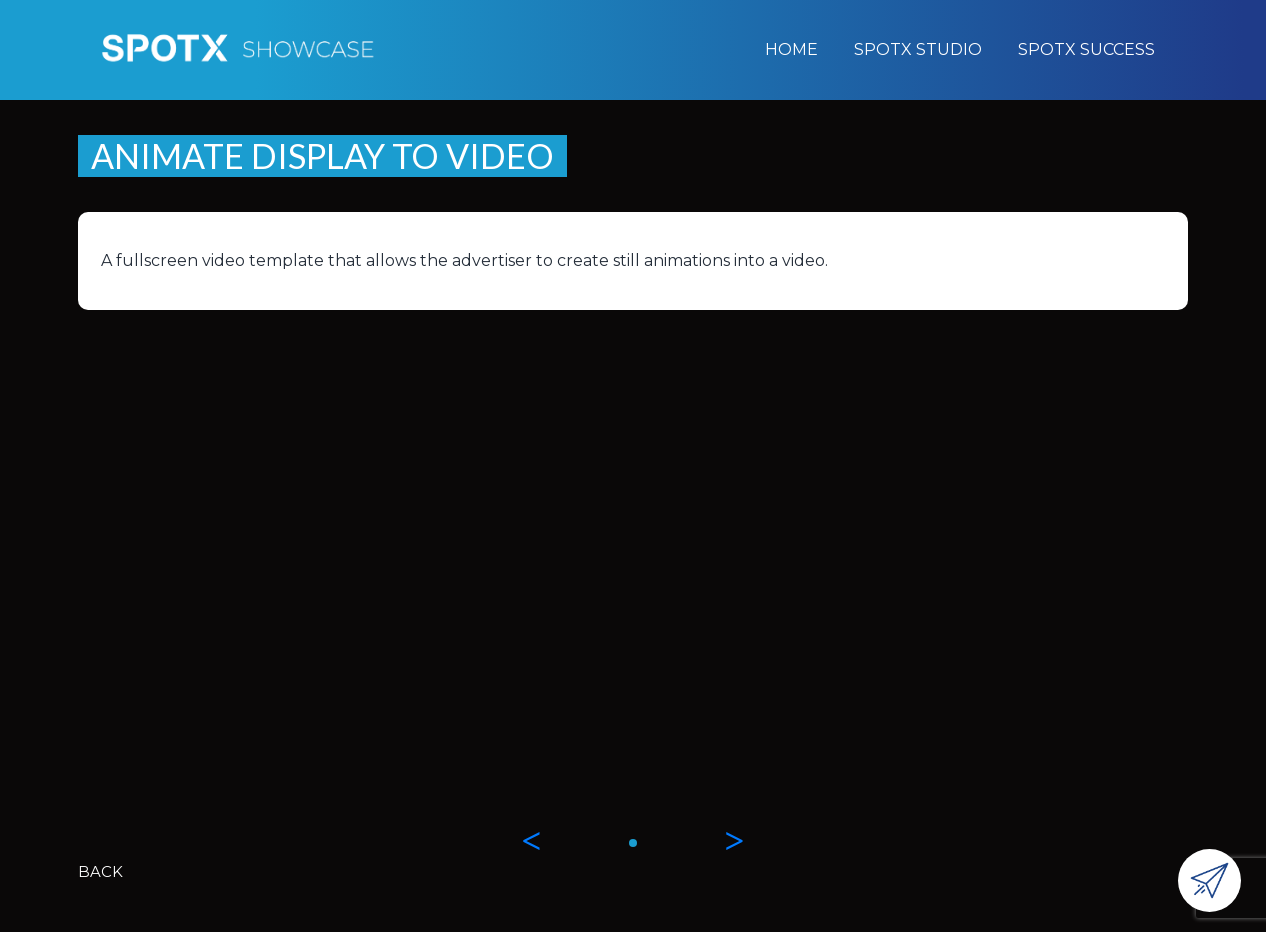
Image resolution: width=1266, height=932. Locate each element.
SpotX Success (1086, 49)
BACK (100, 871)
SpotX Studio (918, 49)
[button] (633, 843)
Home (791, 49)
